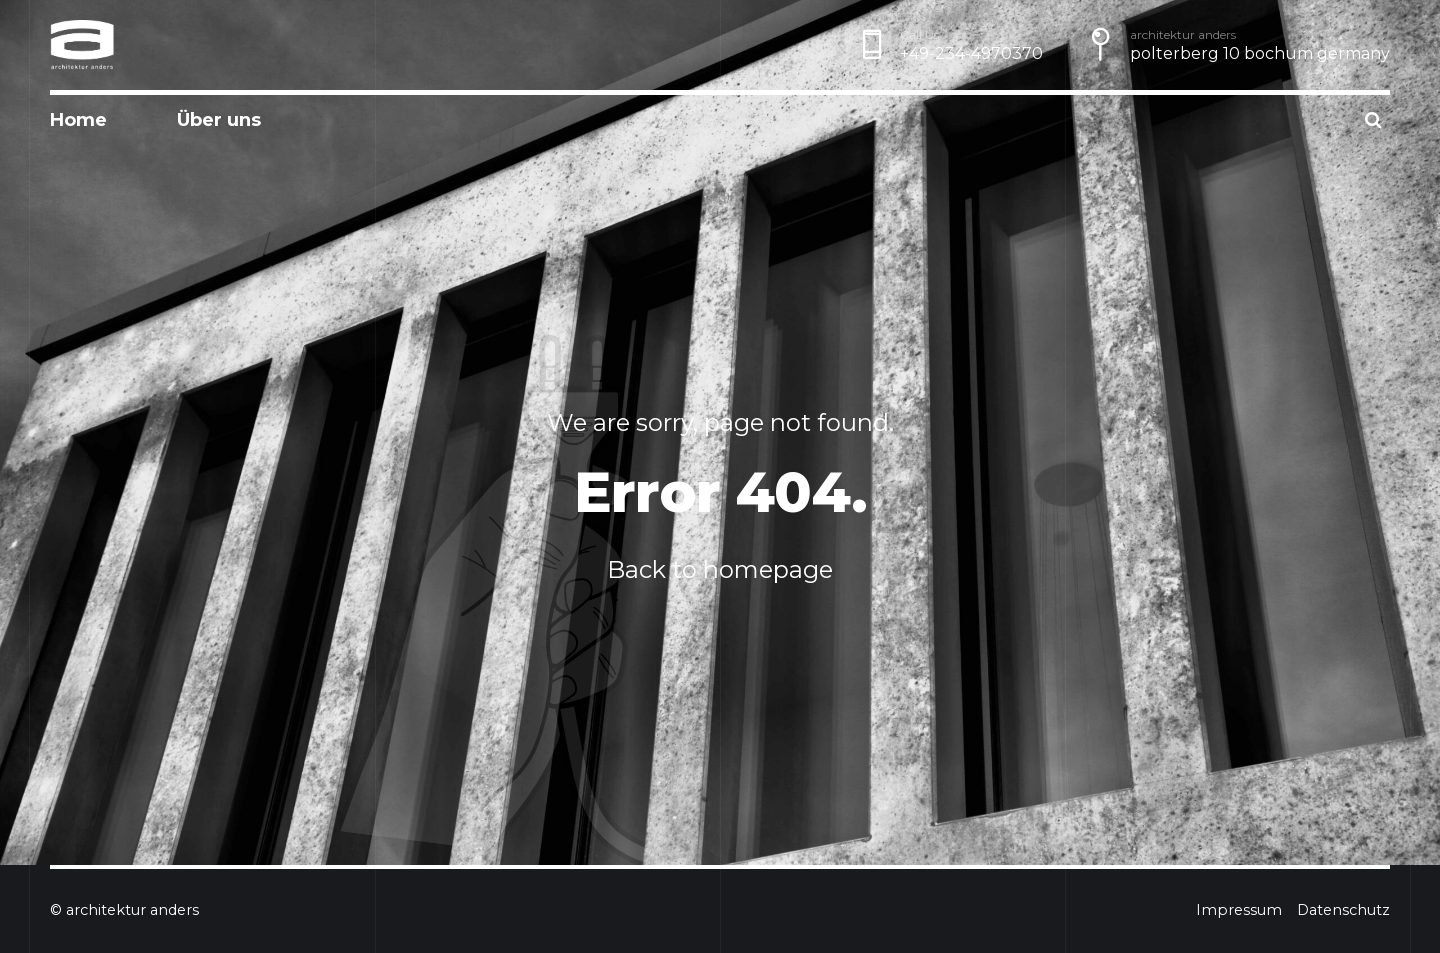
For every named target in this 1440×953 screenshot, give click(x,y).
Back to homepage (720, 569)
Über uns (219, 120)
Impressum (1239, 910)
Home (78, 120)
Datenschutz (1343, 910)
